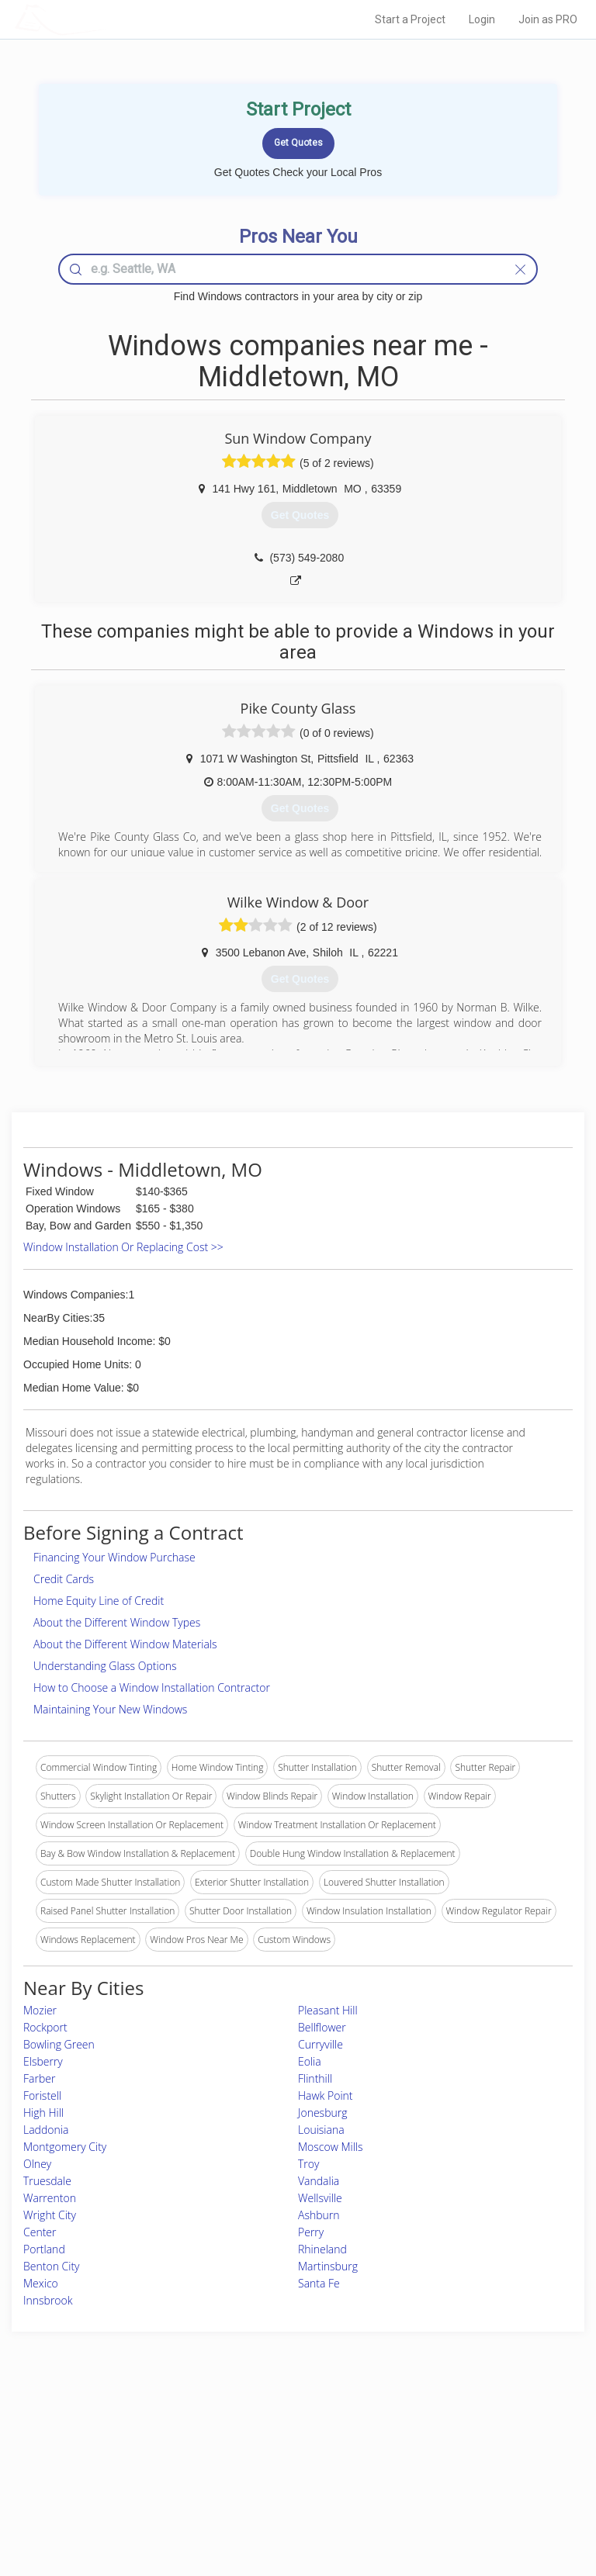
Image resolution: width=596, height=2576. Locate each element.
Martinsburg (328, 2266)
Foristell (42, 2095)
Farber (39, 2078)
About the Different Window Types (116, 1622)
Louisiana (321, 2129)
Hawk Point (325, 2095)
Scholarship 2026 (454, 2431)
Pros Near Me (92, 2448)
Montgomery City (64, 2146)
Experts (233, 2448)
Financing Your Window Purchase (114, 1557)
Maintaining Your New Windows (110, 1709)
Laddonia (45, 2129)
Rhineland (322, 2249)
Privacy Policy (447, 2448)
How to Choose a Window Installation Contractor (151, 1687)
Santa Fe (319, 2283)
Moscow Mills (330, 2146)
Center (39, 2232)
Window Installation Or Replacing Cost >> (123, 1247)
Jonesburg (322, 2112)
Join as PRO (547, 19)
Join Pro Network (254, 2431)
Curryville (320, 2044)
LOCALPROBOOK (105, 19)
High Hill (43, 2112)
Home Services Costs (108, 2431)
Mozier (40, 2010)
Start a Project (410, 19)
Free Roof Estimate (102, 2482)
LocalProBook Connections (475, 2482)
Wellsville (320, 2197)
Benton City (51, 2266)
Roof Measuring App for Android (285, 2500)
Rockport (45, 2027)
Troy (308, 2163)
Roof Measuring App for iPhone (284, 2482)
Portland (44, 2249)
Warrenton (49, 2197)
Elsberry (43, 2061)
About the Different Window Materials (125, 1644)
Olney (37, 2163)
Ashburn (319, 2215)
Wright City (49, 2215)
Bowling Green (59, 2044)
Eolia (309, 2061)
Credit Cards (63, 1579)
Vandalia (318, 2180)
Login (482, 19)
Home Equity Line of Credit (98, 1600)
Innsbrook (48, 2300)
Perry (311, 2232)
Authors (435, 2465)
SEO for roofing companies (475, 2500)
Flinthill (315, 2078)
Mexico (40, 2283)
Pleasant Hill (328, 2010)
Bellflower (322, 2027)
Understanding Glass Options (105, 1665)
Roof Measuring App (261, 2465)
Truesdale (47, 2180)
